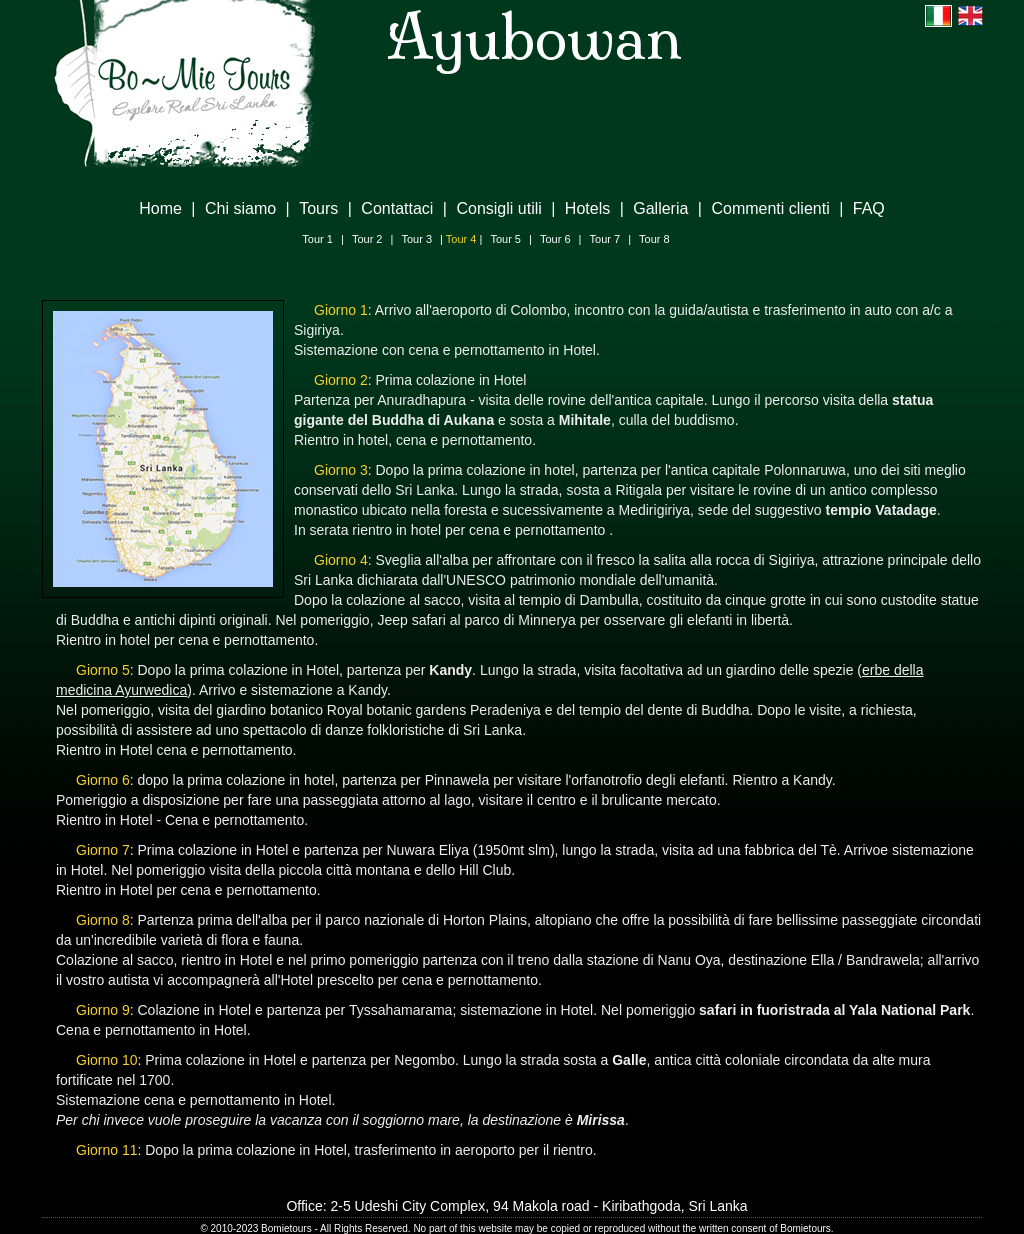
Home (160, 208)
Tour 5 (505, 239)
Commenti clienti (770, 208)
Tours (318, 208)
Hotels (587, 208)
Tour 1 (317, 239)
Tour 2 (367, 239)
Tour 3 (416, 239)
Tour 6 (555, 239)
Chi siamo (240, 208)
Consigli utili (498, 208)
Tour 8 (654, 239)
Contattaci (397, 208)
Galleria (660, 208)
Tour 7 (605, 239)
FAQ (869, 208)
